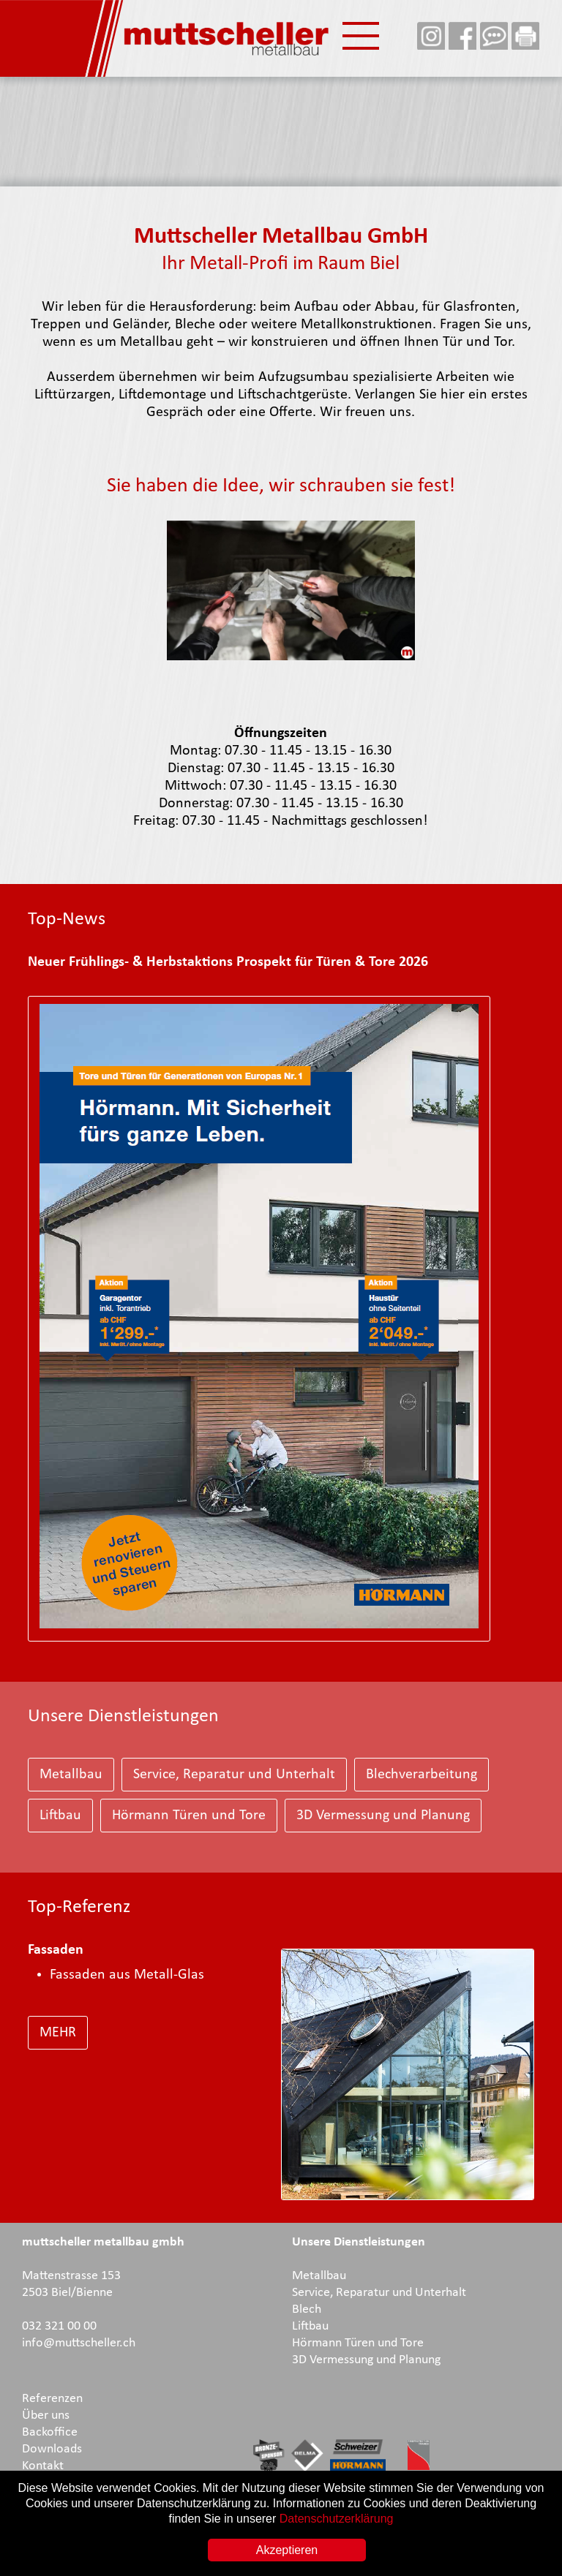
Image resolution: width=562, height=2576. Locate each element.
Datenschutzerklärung (337, 2518)
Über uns (46, 2415)
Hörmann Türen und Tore (189, 1815)
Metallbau (71, 1774)
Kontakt (43, 2466)
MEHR (58, 2032)
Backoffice (50, 2432)
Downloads (52, 2449)
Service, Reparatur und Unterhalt (234, 1774)
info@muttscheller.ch (78, 2343)
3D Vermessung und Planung (383, 1815)
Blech (306, 2309)
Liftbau (60, 1815)
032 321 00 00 (59, 2326)
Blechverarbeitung (421, 1774)
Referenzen (52, 2399)
